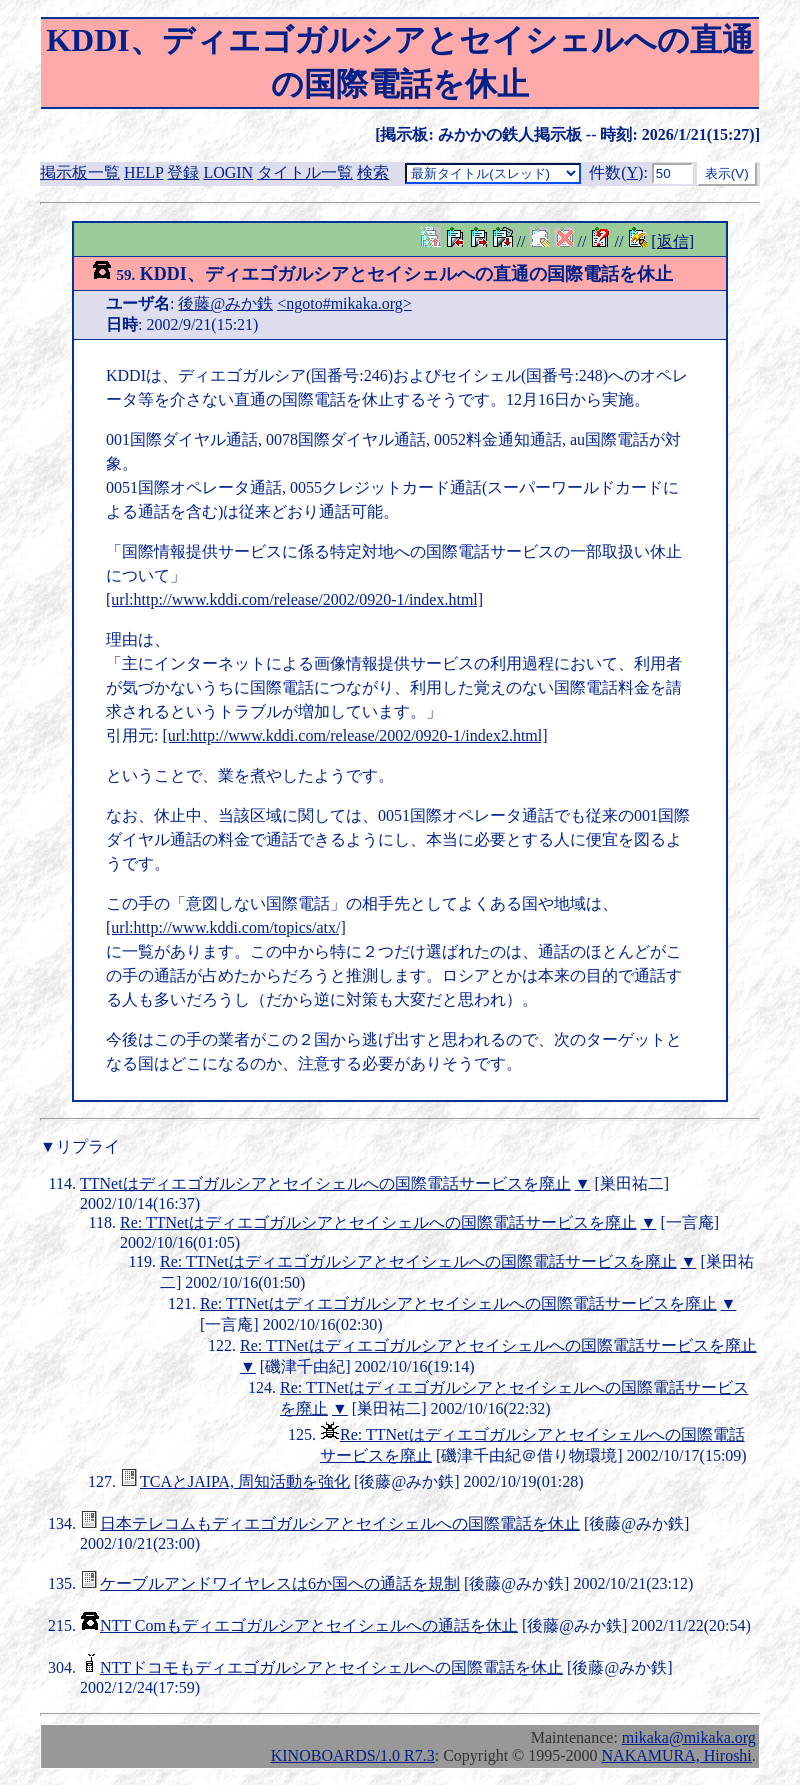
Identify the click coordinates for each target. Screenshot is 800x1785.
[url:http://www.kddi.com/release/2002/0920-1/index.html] (294, 599)
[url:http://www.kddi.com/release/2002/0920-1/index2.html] (354, 735)
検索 (373, 172)
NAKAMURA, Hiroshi (677, 1755)
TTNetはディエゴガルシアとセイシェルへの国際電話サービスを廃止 (325, 1183)
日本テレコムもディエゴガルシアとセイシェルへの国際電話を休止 (340, 1523)
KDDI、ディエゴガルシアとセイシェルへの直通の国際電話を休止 (382, 274)
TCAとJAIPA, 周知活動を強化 (245, 1481)
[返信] (672, 241)
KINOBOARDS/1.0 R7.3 (353, 1755)
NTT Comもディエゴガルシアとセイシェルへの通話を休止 (309, 1625)
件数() (616, 172)
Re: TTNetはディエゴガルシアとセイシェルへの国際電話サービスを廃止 (378, 1222)
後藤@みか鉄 (225, 303)
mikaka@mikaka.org (689, 1737)
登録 (183, 172)
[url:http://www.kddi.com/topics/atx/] (226, 927)
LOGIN (228, 172)
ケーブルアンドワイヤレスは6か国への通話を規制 (280, 1583)
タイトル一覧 (305, 172)
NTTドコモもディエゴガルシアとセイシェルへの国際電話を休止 (331, 1667)
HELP (143, 172)
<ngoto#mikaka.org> (344, 303)
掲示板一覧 (80, 172)
